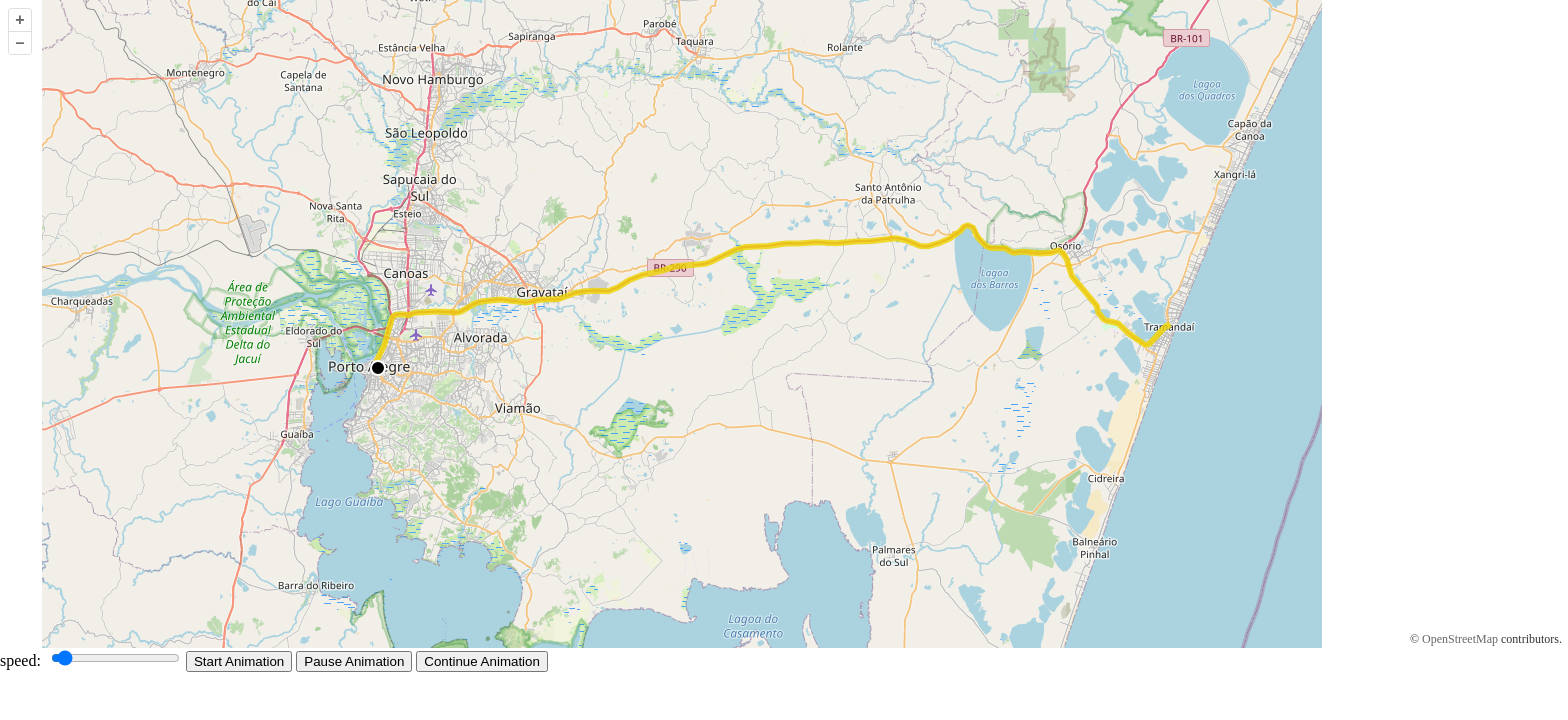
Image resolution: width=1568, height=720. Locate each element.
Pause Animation (354, 661)
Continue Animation (482, 661)
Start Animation (239, 661)
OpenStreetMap (1460, 639)
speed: (93, 660)
